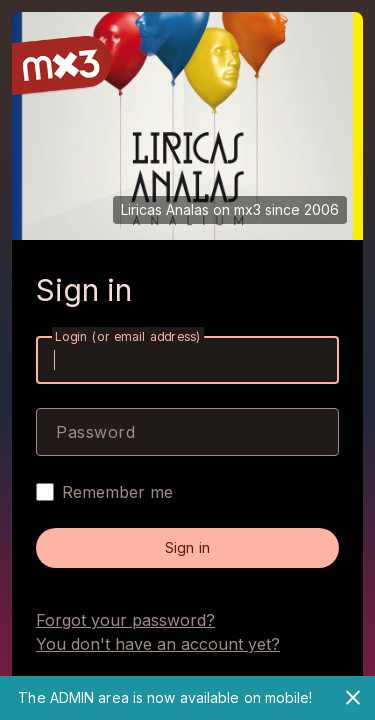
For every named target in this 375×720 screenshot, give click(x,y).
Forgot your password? (125, 620)
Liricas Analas (165, 209)
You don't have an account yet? (158, 644)
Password (95, 432)
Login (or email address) (128, 336)
